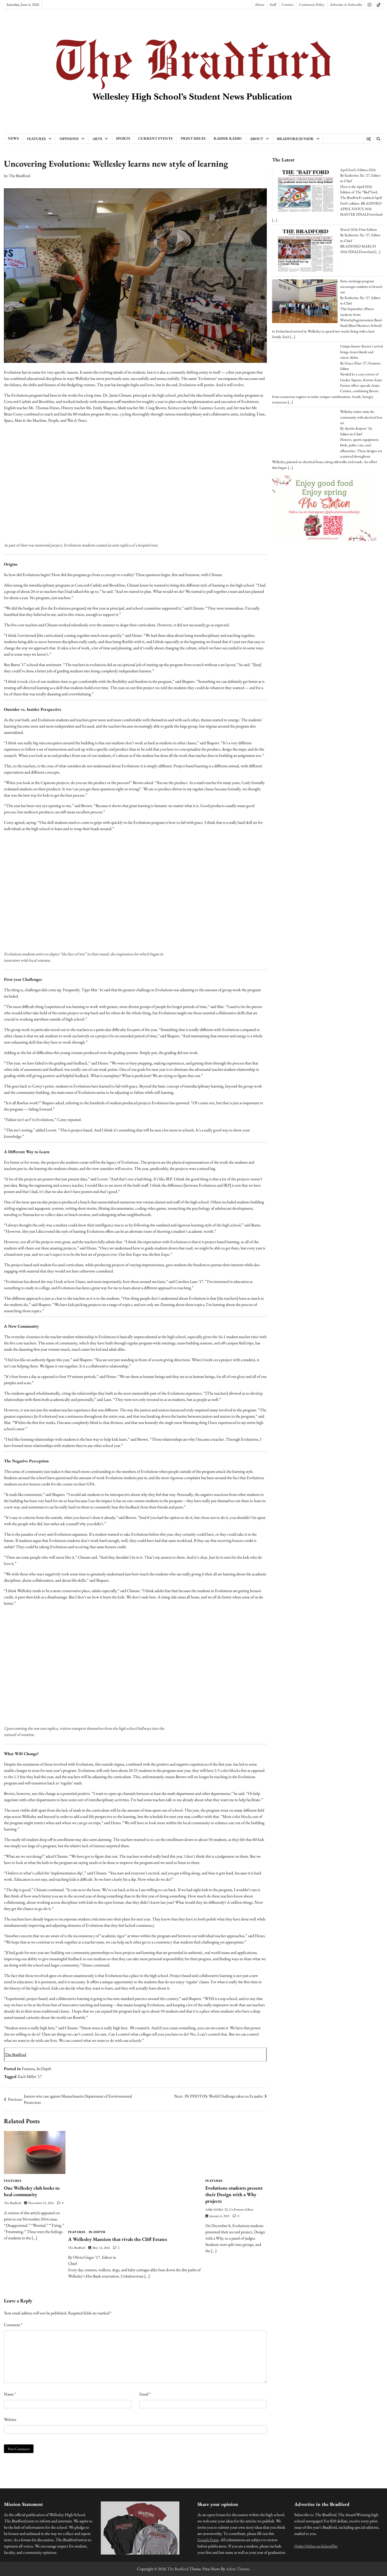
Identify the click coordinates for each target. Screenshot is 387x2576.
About (259, 4)
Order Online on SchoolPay (316, 2546)
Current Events (155, 138)
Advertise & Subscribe (346, 4)
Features (36, 138)
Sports (123, 138)
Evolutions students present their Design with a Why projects (234, 2194)
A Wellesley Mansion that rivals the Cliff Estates (118, 2239)
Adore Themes (237, 2569)
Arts (97, 138)
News (13, 138)
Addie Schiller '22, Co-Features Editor (229, 2209)
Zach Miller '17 (30, 2076)
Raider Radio (228, 138)
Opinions (69, 138)
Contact (288, 4)
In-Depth (44, 2068)
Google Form (208, 2540)
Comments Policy (311, 4)
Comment (13, 2324)
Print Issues (193, 138)
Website (10, 2419)
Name (10, 2394)
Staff (273, 4)
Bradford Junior (295, 138)
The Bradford (19, 175)
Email (145, 2394)
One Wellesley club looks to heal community (32, 2191)
